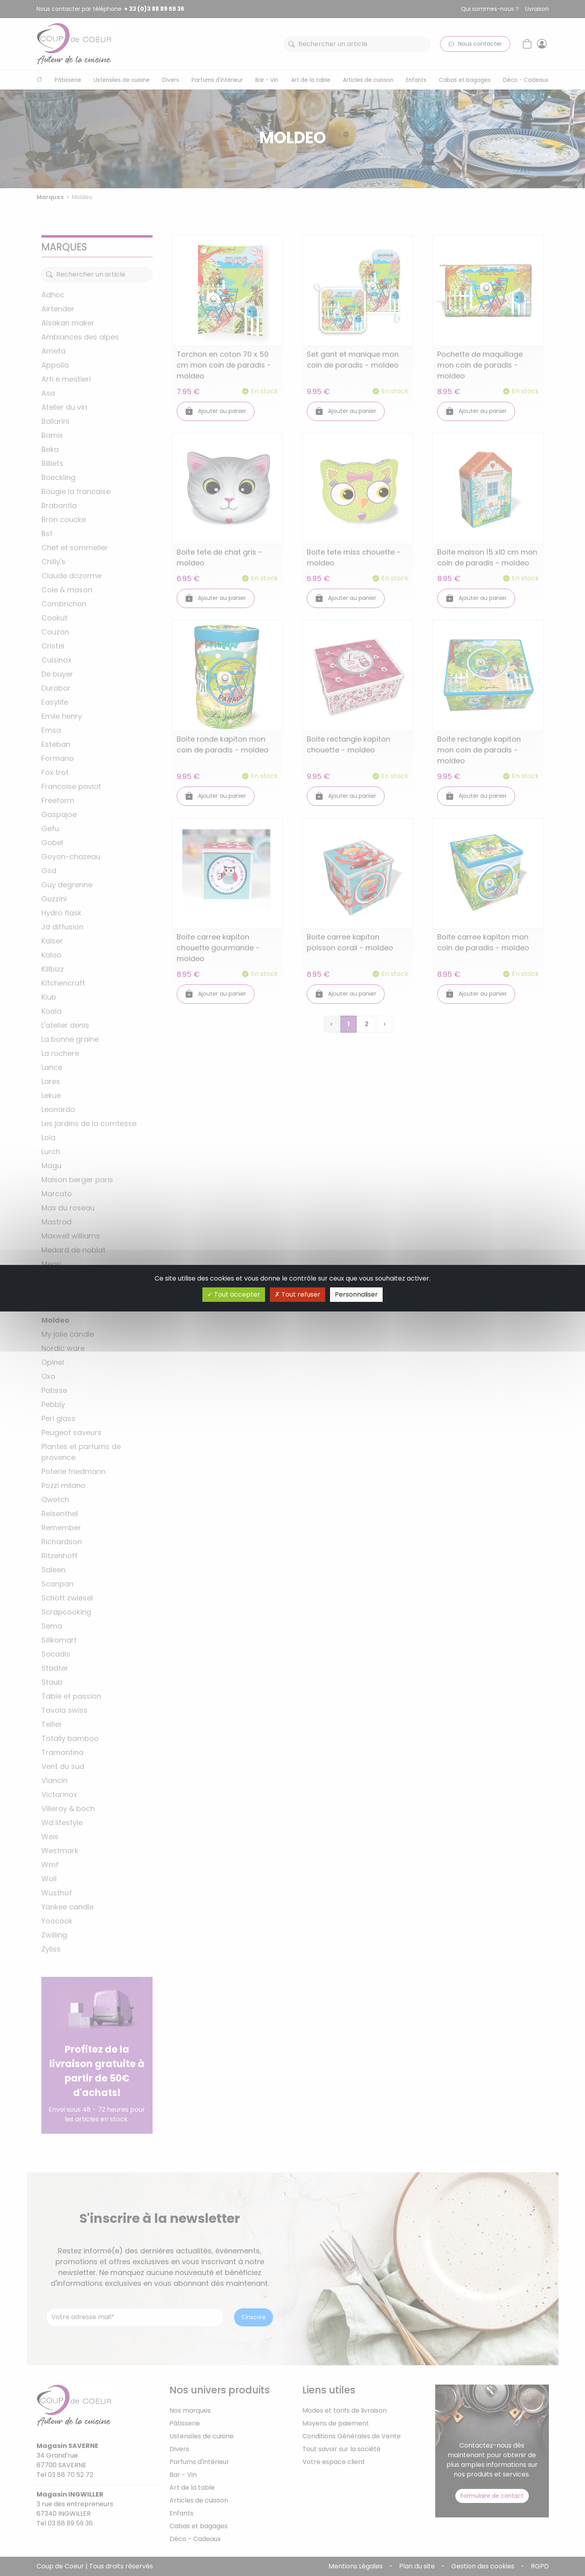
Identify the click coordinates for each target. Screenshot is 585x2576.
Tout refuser (297, 1294)
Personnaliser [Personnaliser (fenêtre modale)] (356, 1294)
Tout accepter (233, 1294)
